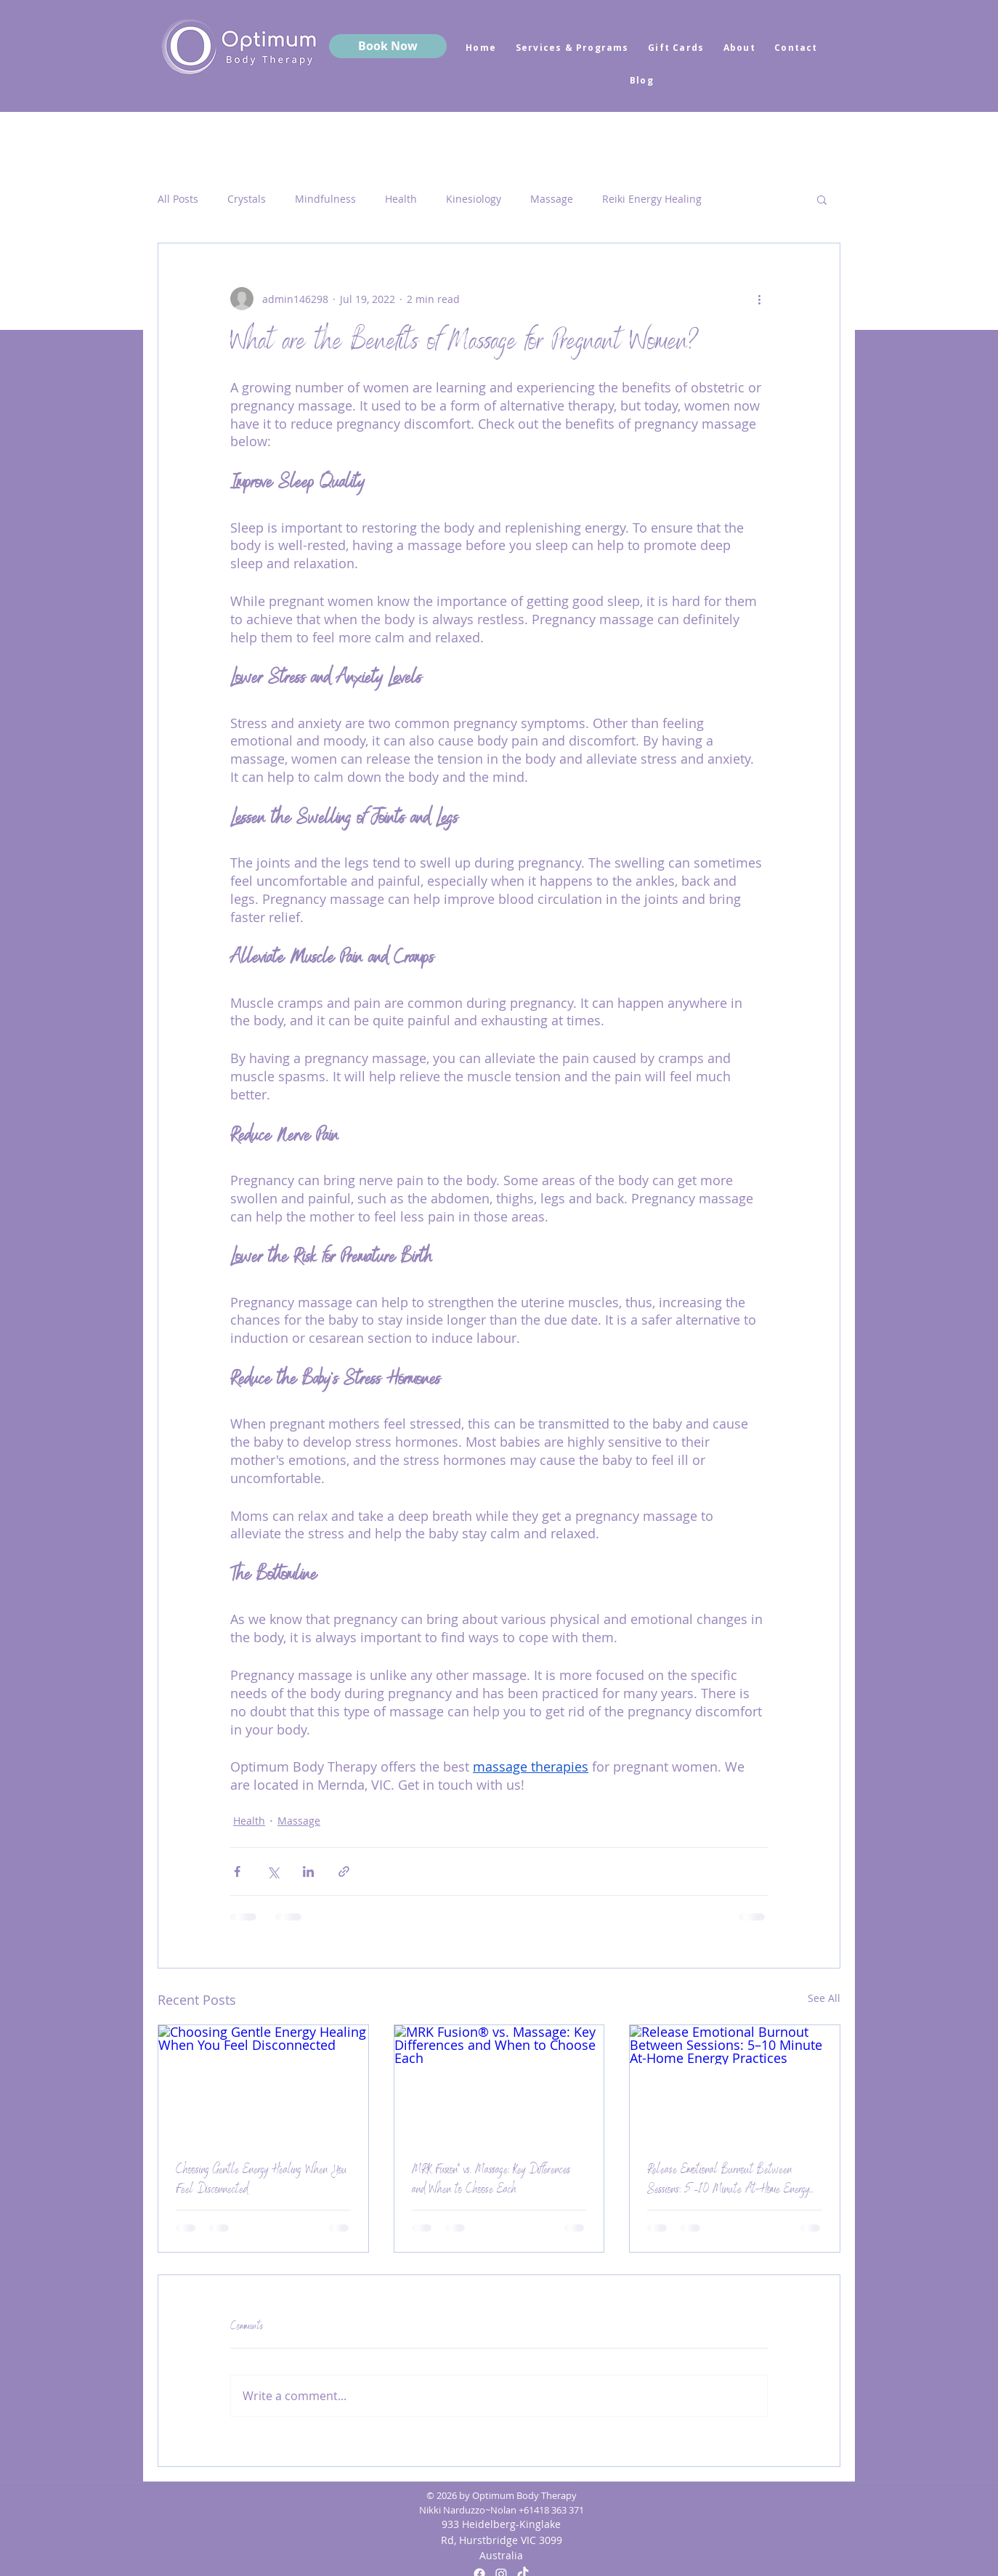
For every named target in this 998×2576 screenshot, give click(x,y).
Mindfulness (325, 199)
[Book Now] (388, 46)
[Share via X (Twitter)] (273, 1871)
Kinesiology (473, 199)
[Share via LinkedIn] (308, 1871)
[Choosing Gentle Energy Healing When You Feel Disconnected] (263, 2084)
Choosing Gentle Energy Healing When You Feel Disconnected (261, 2180)
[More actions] (759, 298)
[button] (822, 199)
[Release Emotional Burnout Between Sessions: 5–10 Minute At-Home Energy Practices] (735, 2084)
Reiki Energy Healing (652, 199)
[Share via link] (344, 1871)
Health (401, 199)
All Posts (178, 199)
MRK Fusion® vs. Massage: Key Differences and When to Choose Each (491, 2180)
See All (824, 1998)
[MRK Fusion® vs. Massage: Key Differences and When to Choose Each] (499, 2084)
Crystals (246, 199)
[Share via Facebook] (237, 1871)
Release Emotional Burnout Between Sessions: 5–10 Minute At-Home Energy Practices (728, 2180)
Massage (551, 199)
